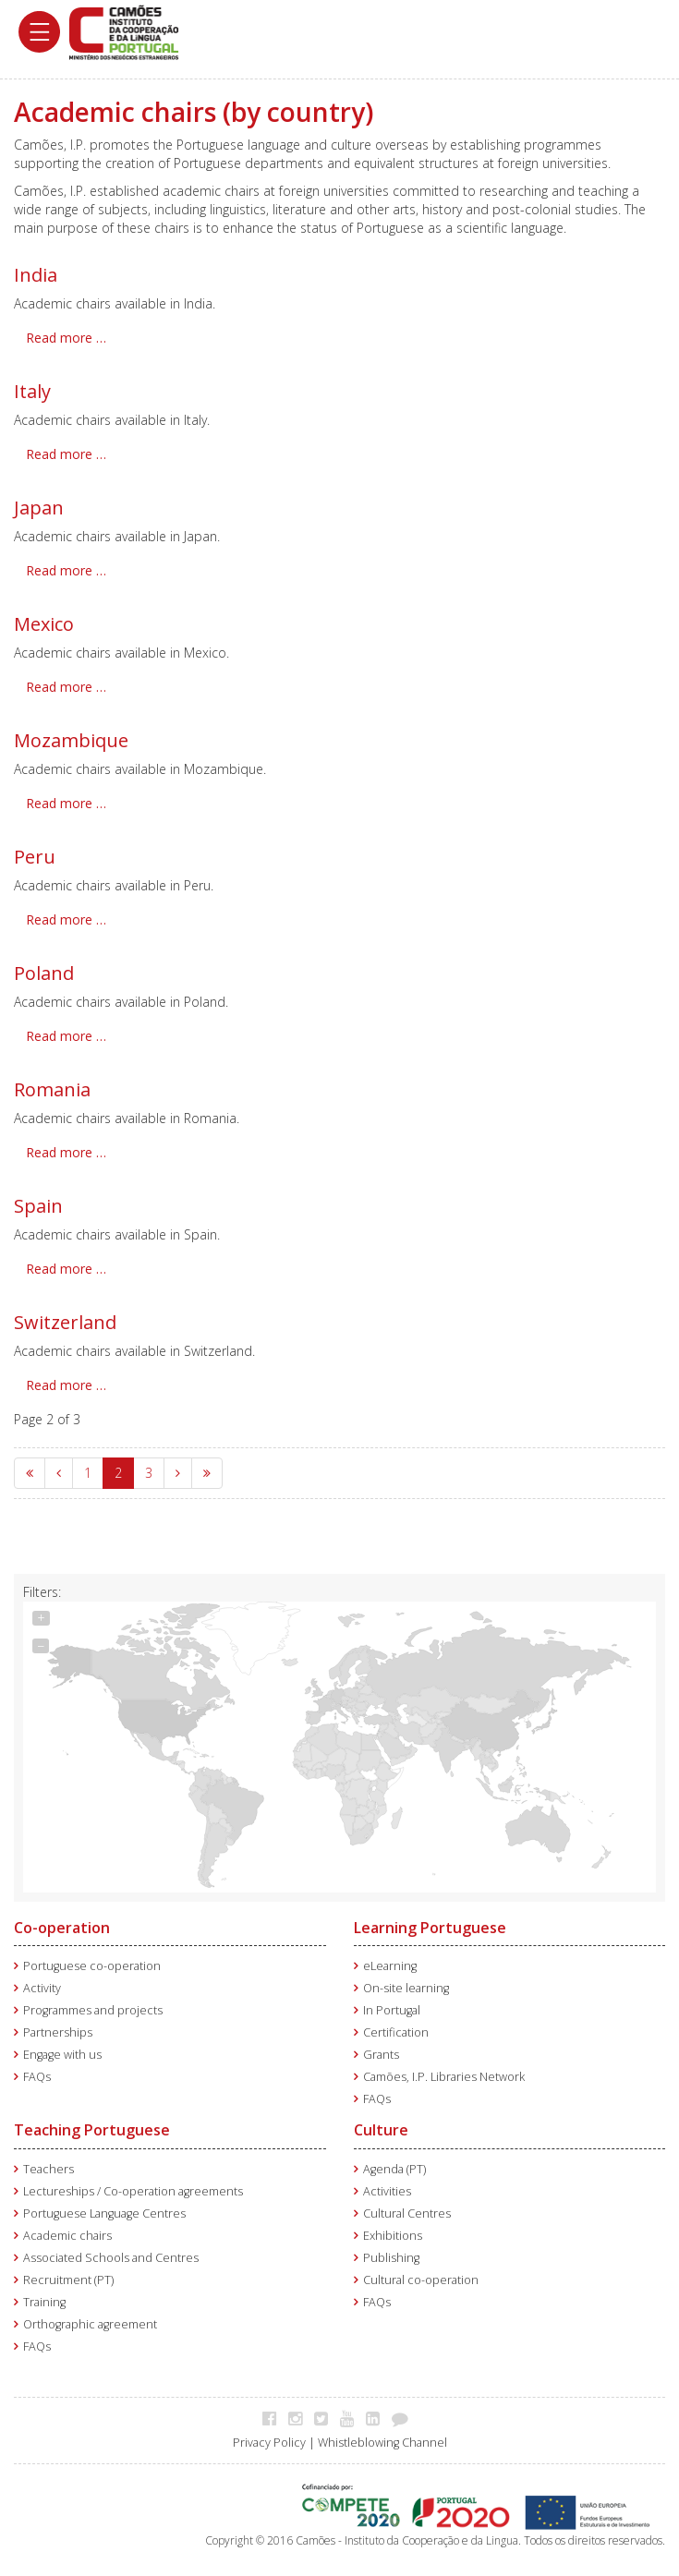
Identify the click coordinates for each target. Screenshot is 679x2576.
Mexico (44, 623)
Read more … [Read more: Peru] (66, 919)
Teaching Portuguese (92, 2125)
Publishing (391, 2253)
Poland (44, 973)
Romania (52, 1089)
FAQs (37, 2072)
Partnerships (57, 2028)
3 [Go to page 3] (148, 1473)
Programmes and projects (93, 2006)
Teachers (48, 2164)
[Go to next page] (178, 1473)
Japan (39, 507)
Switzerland (65, 1322)
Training (44, 2297)
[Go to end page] (207, 1473)
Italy (32, 391)
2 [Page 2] (118, 1473)
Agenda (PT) (394, 2164)
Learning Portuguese (430, 1923)
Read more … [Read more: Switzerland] (66, 1385)
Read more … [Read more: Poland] (66, 1036)
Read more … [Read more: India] (66, 337)
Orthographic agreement (90, 2320)
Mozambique (71, 740)
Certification (396, 2028)
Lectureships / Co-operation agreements (133, 2187)
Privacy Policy (269, 2438)
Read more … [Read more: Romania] (66, 1152)
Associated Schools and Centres (111, 2253)
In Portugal (391, 2006)
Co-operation (62, 1923)
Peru (34, 856)
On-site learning (406, 1983)
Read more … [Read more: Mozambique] (66, 803)
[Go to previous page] (58, 1473)
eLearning (390, 1961)
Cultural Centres (407, 2209)
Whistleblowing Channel (382, 2438)
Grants (381, 2050)
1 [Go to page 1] (87, 1473)
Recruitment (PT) (68, 2275)
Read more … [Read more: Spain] (66, 1268)
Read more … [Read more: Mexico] (66, 686)
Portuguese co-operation (92, 1961)
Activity (42, 1983)
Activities (387, 2187)
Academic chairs (67, 2231)
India (35, 274)
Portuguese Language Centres (104, 2209)
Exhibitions (392, 2231)
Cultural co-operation (421, 2275)
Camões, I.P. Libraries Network (444, 2072)
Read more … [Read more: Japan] (66, 570)
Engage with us (62, 2050)
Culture (381, 2125)
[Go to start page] (29, 1473)
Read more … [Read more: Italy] (66, 454)
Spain (38, 1205)
